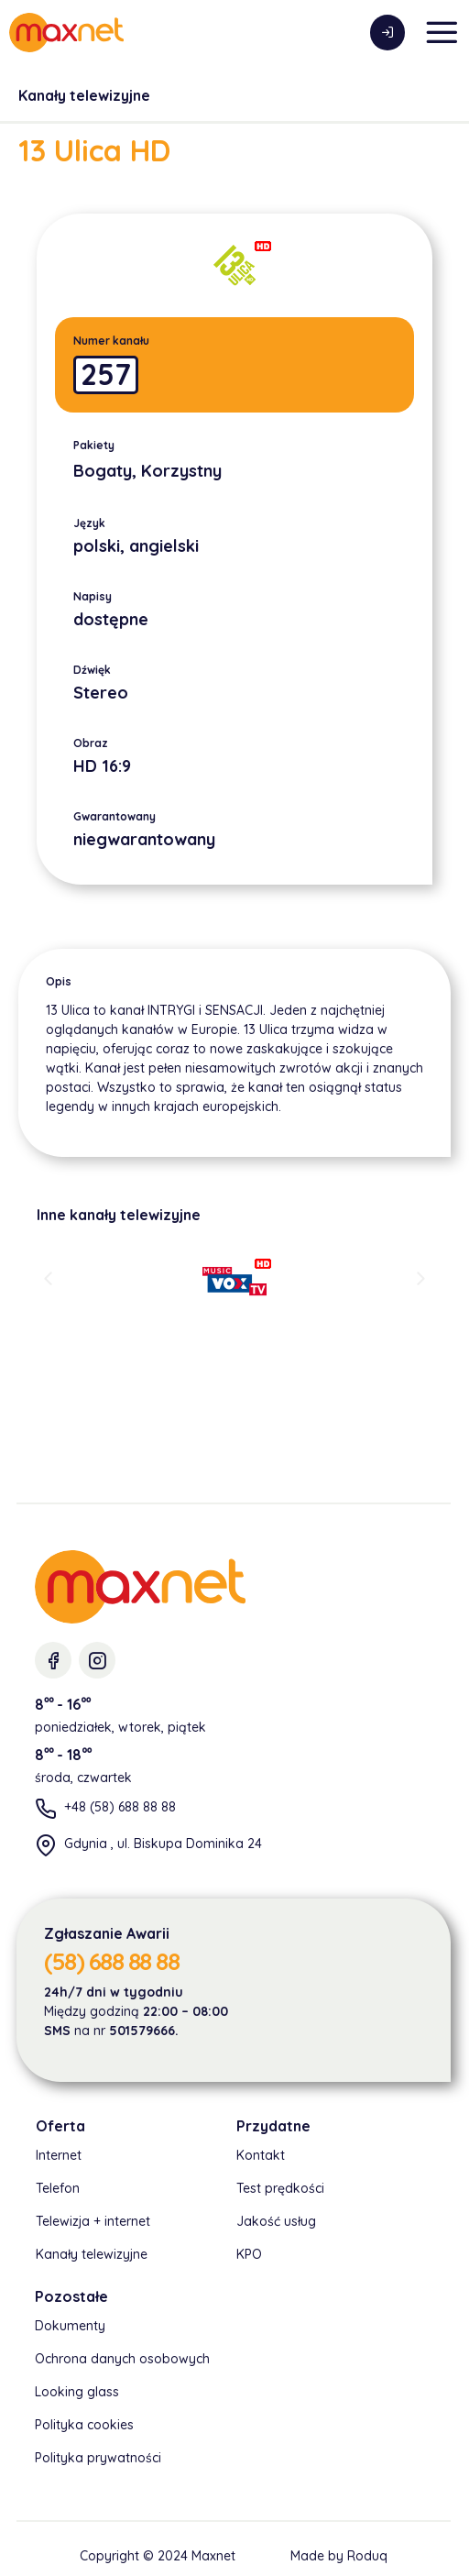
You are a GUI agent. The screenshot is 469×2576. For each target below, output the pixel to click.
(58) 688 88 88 (111, 1961)
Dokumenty (70, 2325)
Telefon (58, 2188)
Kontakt (260, 2155)
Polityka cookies (84, 2424)
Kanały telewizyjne (84, 95)
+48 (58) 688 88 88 (120, 1807)
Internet (59, 2155)
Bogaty (102, 470)
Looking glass (77, 2391)
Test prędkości (280, 2188)
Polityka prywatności (98, 2457)
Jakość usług (276, 2221)
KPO (249, 2254)
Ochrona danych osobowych (122, 2358)
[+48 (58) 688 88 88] (46, 1809)
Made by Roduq (338, 2556)
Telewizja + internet (93, 2221)
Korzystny (181, 470)
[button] (48, 1277)
